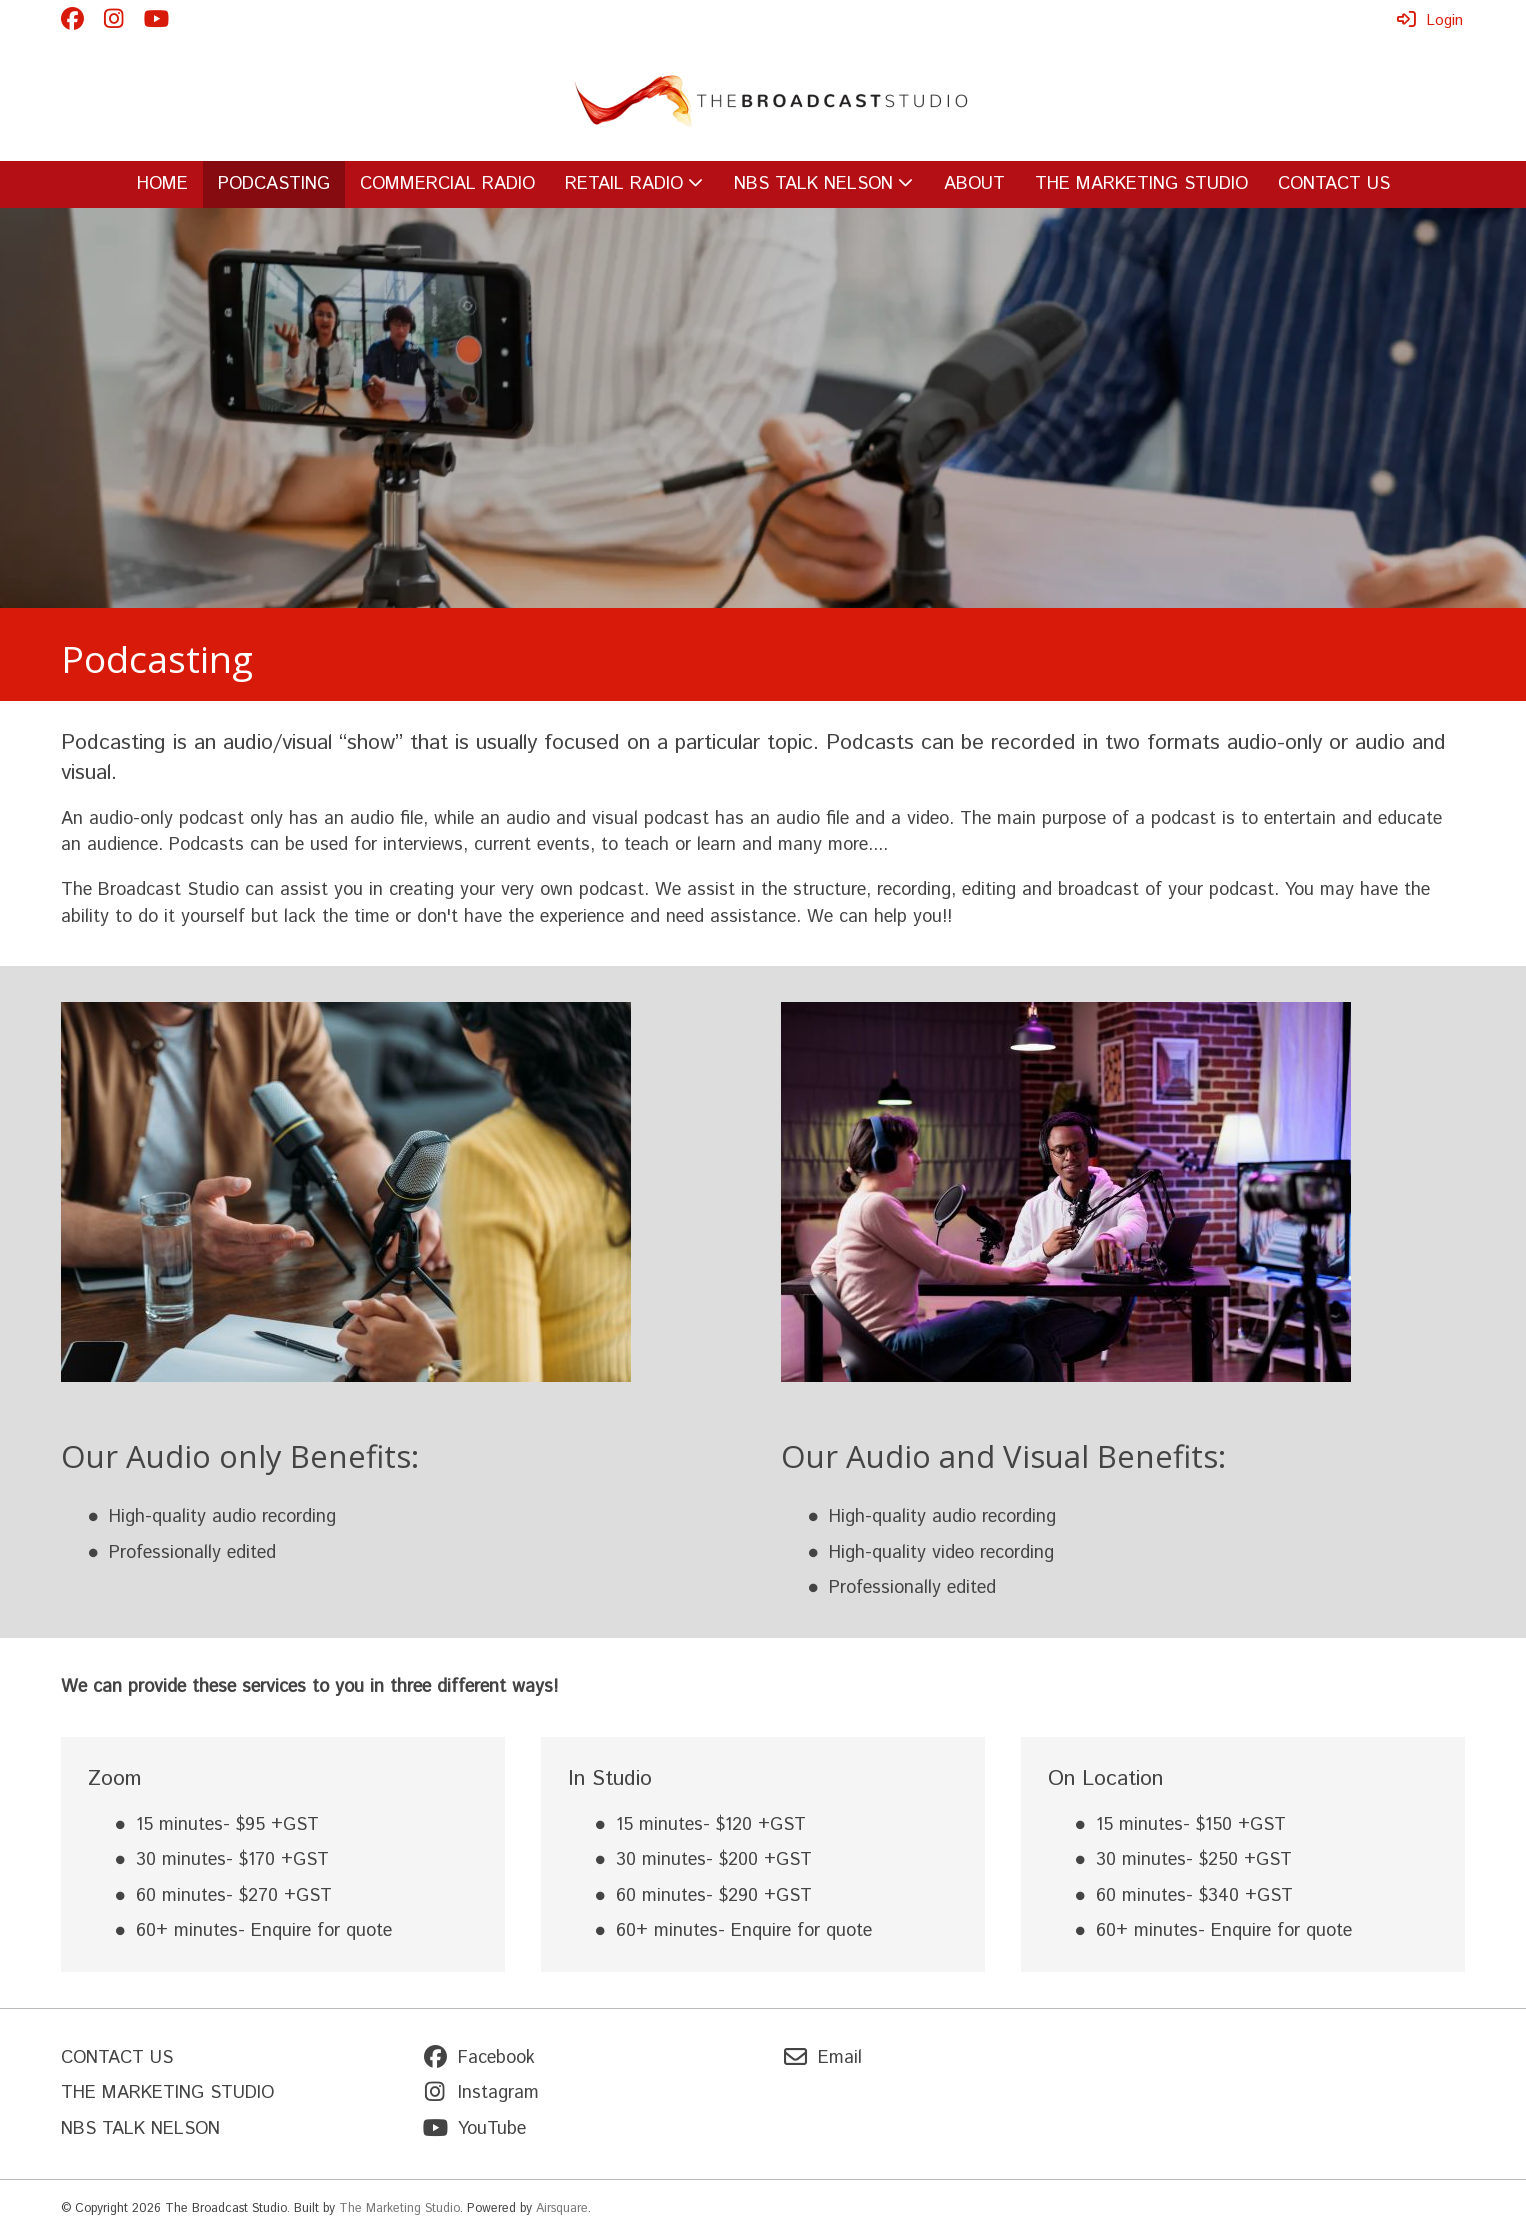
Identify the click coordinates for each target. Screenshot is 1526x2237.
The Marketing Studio (399, 2208)
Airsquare (562, 2208)
